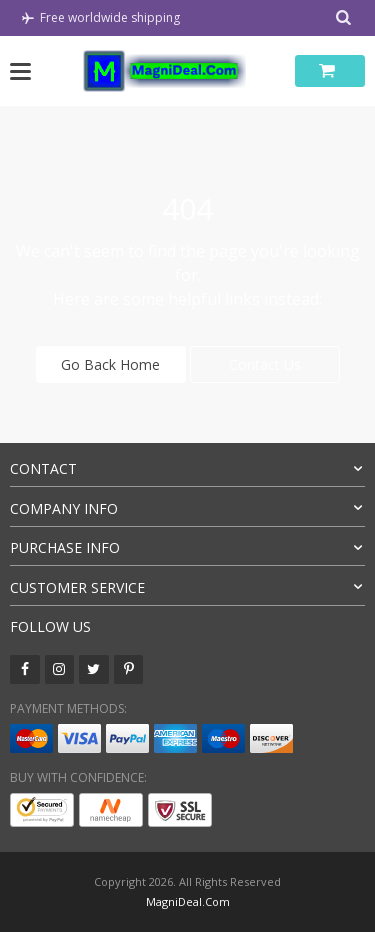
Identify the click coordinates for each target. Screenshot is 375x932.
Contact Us (265, 364)
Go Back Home (110, 364)
